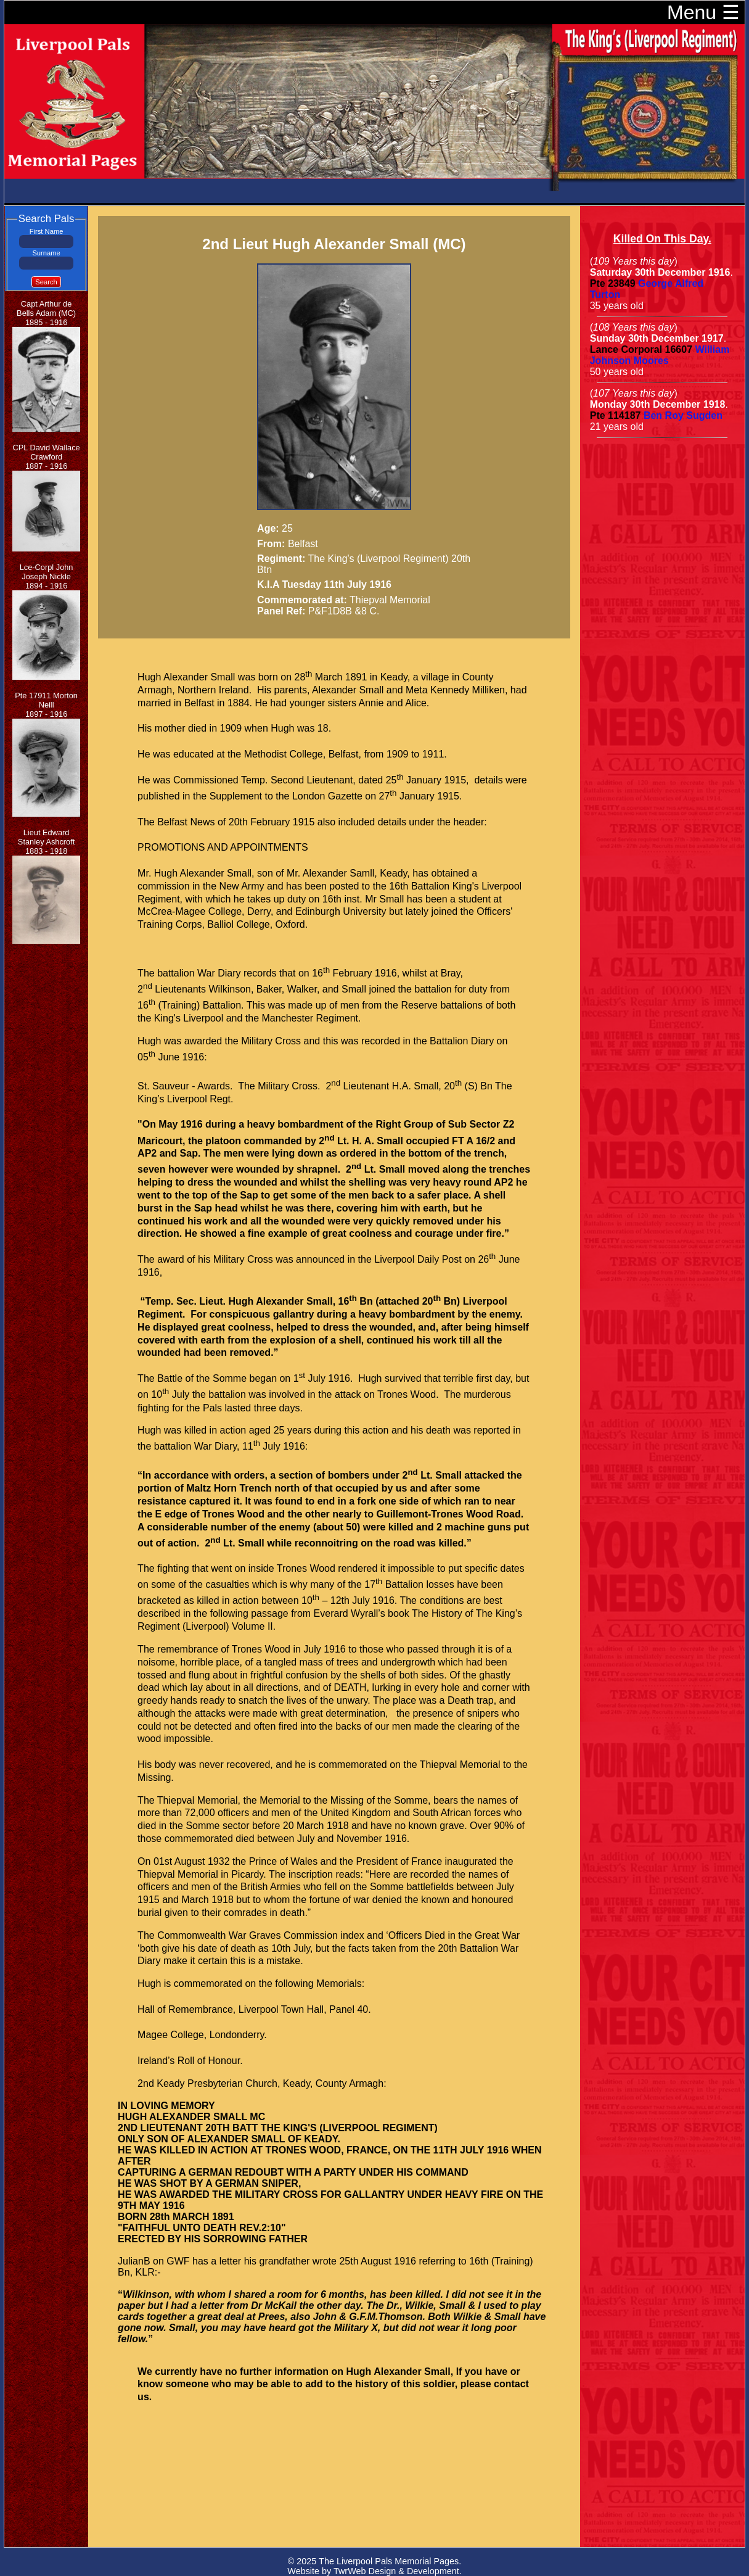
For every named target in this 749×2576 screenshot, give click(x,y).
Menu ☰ (703, 12)
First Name (46, 231)
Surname (46, 253)
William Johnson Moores (660, 355)
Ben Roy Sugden (683, 415)
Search (46, 282)
